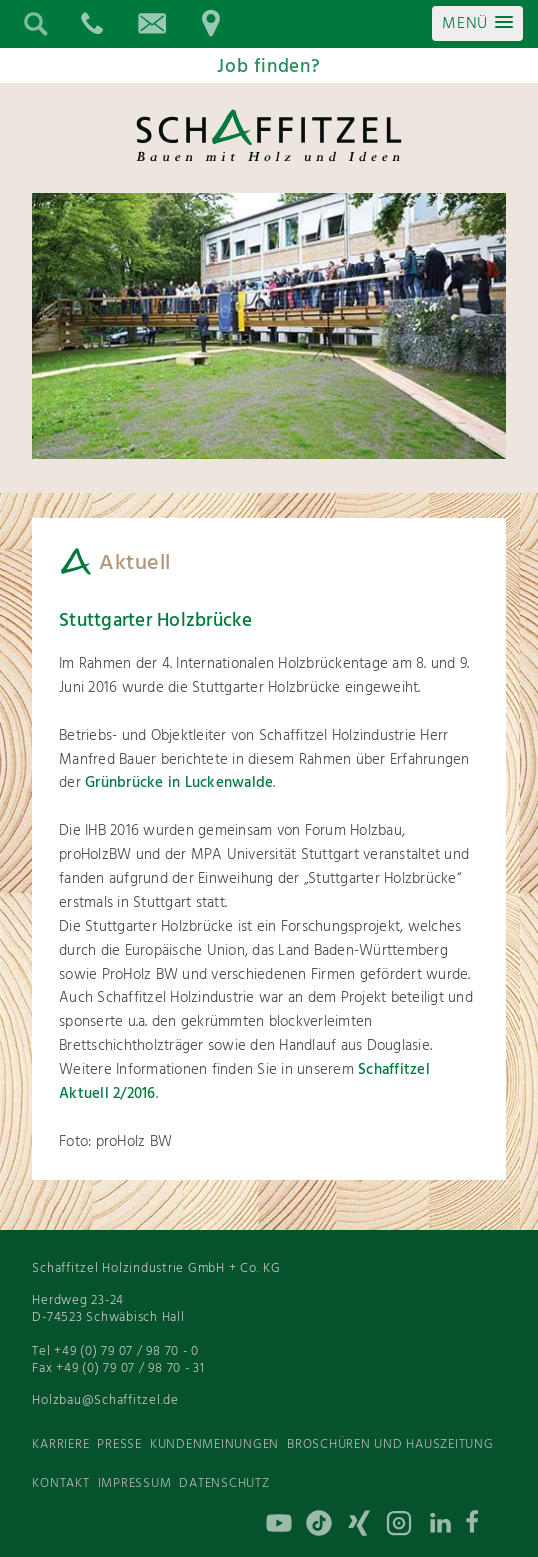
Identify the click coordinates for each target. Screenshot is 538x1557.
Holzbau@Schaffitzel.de (105, 1400)
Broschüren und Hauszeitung (390, 1444)
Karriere (60, 1444)
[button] (477, 23)
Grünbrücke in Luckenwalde (177, 783)
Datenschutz (224, 1483)
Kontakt (60, 1483)
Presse (119, 1444)
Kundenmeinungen (214, 1444)
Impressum (135, 1483)
